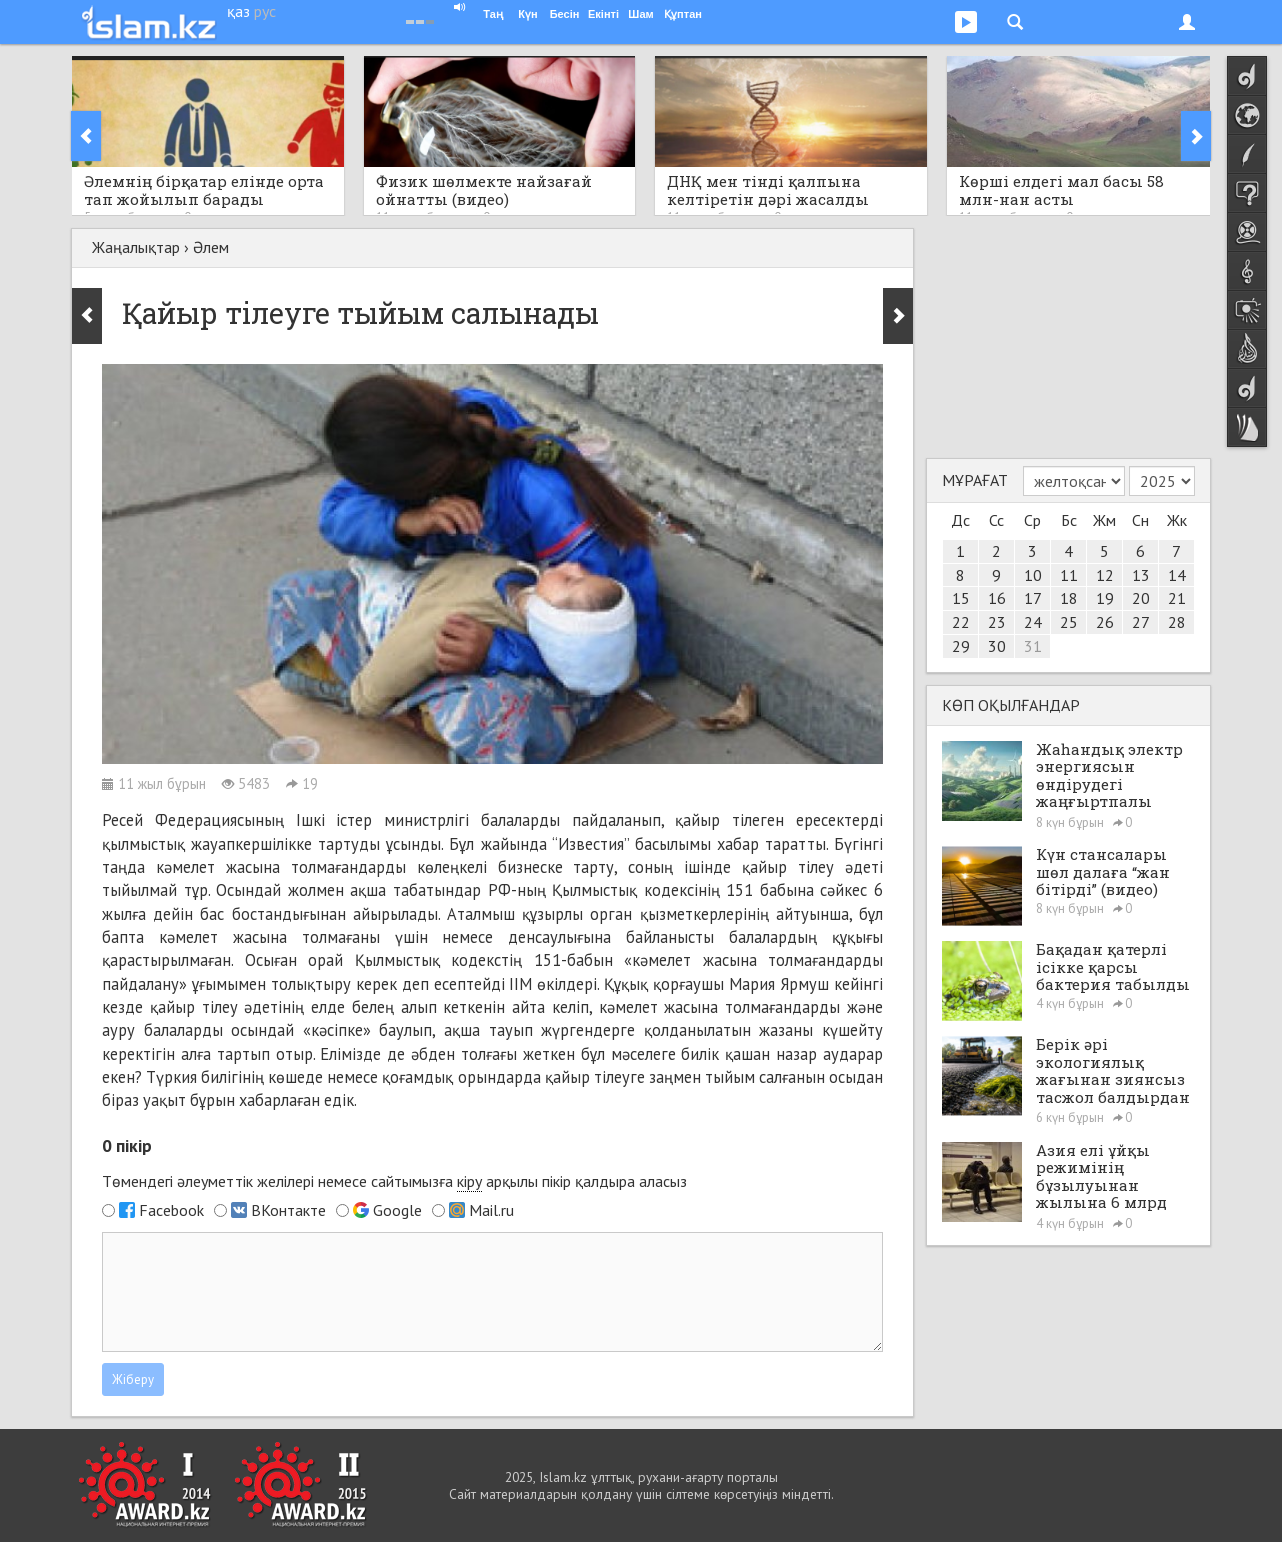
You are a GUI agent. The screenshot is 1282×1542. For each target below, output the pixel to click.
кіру (469, 1181)
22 (961, 622)
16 (997, 598)
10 (1033, 575)
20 (1141, 598)
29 (961, 646)
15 (961, 598)
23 (997, 622)
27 (1141, 622)
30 (997, 646)
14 (1177, 575)
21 (1177, 598)
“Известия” (590, 844)
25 (1069, 622)
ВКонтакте (288, 1210)
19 (1105, 598)
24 (1033, 622)
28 (1177, 622)
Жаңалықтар (136, 247)
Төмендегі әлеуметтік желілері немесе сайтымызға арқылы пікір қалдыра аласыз (394, 1181)
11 (1069, 575)
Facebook (171, 1210)
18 (1069, 598)
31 (1033, 646)
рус (265, 11)
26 (1105, 622)
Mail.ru (491, 1210)
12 (1105, 575)
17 (1033, 598)
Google (397, 1210)
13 (1141, 575)
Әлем (211, 247)
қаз (238, 11)
